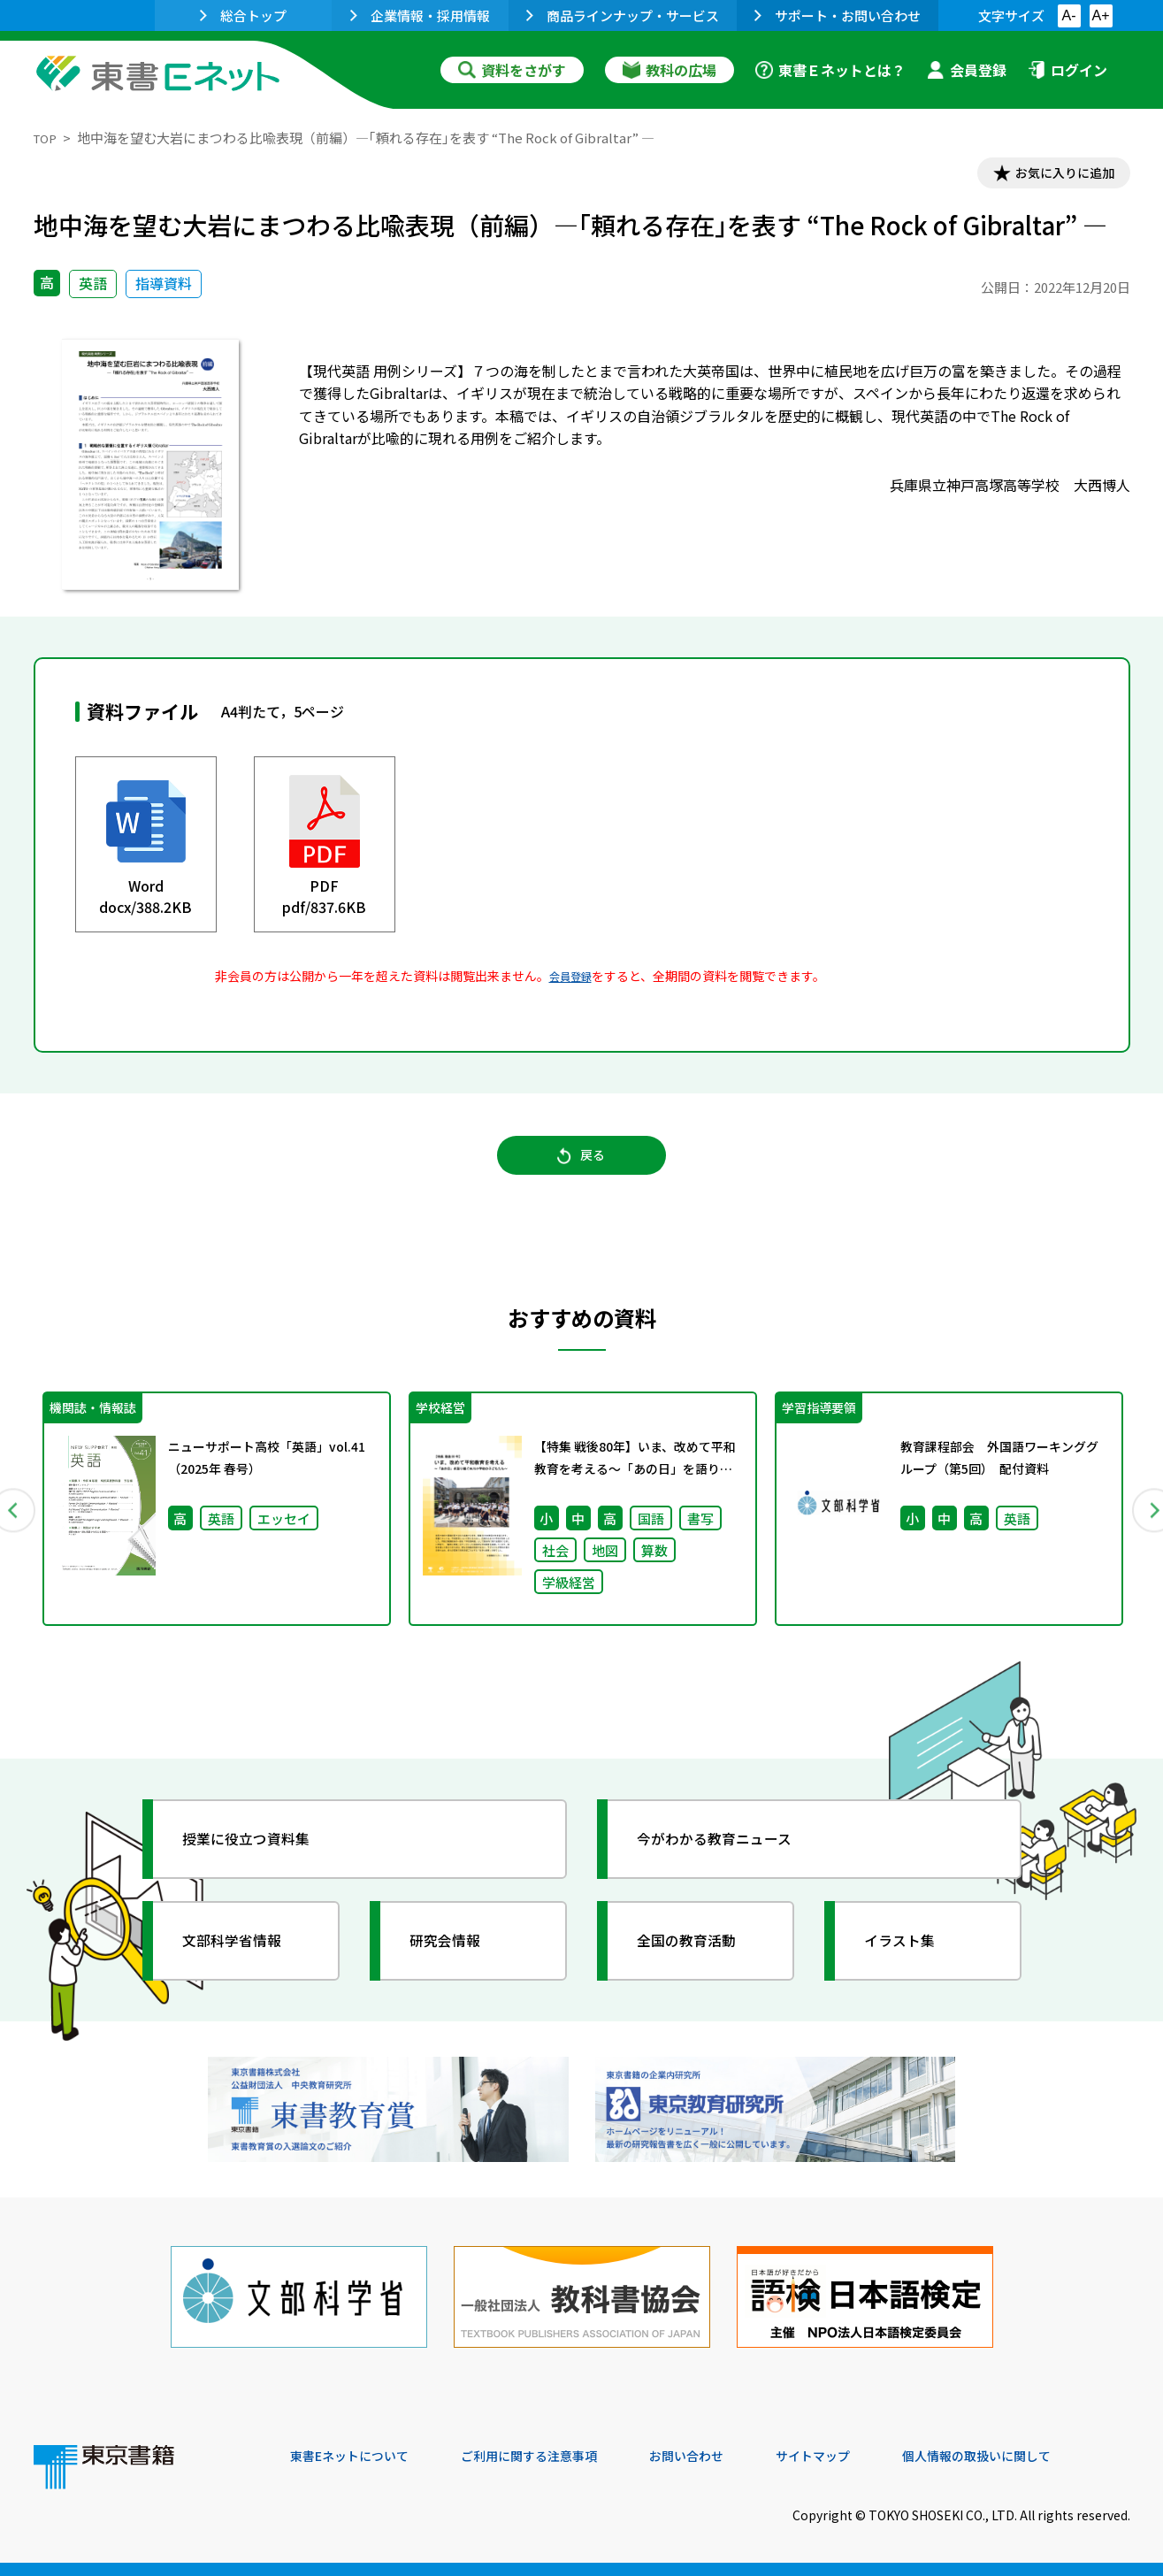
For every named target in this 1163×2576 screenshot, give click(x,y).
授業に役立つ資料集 (260, 1863)
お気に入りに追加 (1053, 175)
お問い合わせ (728, 2455)
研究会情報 (455, 1964)
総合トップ (243, 15)
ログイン (1067, 69)
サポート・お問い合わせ (837, 15)
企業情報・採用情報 (420, 15)
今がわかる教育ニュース (730, 1863)
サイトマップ (865, 2455)
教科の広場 (669, 69)
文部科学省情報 (244, 1964)
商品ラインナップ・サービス (622, 15)
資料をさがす (512, 69)
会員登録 (966, 69)
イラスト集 (910, 1964)
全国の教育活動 (698, 1964)
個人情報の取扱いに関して (1045, 2455)
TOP (47, 137)
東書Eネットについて (358, 2455)
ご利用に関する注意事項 (556, 2455)
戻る (582, 1168)
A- (1069, 15)
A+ (1100, 15)
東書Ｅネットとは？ (830, 69)
